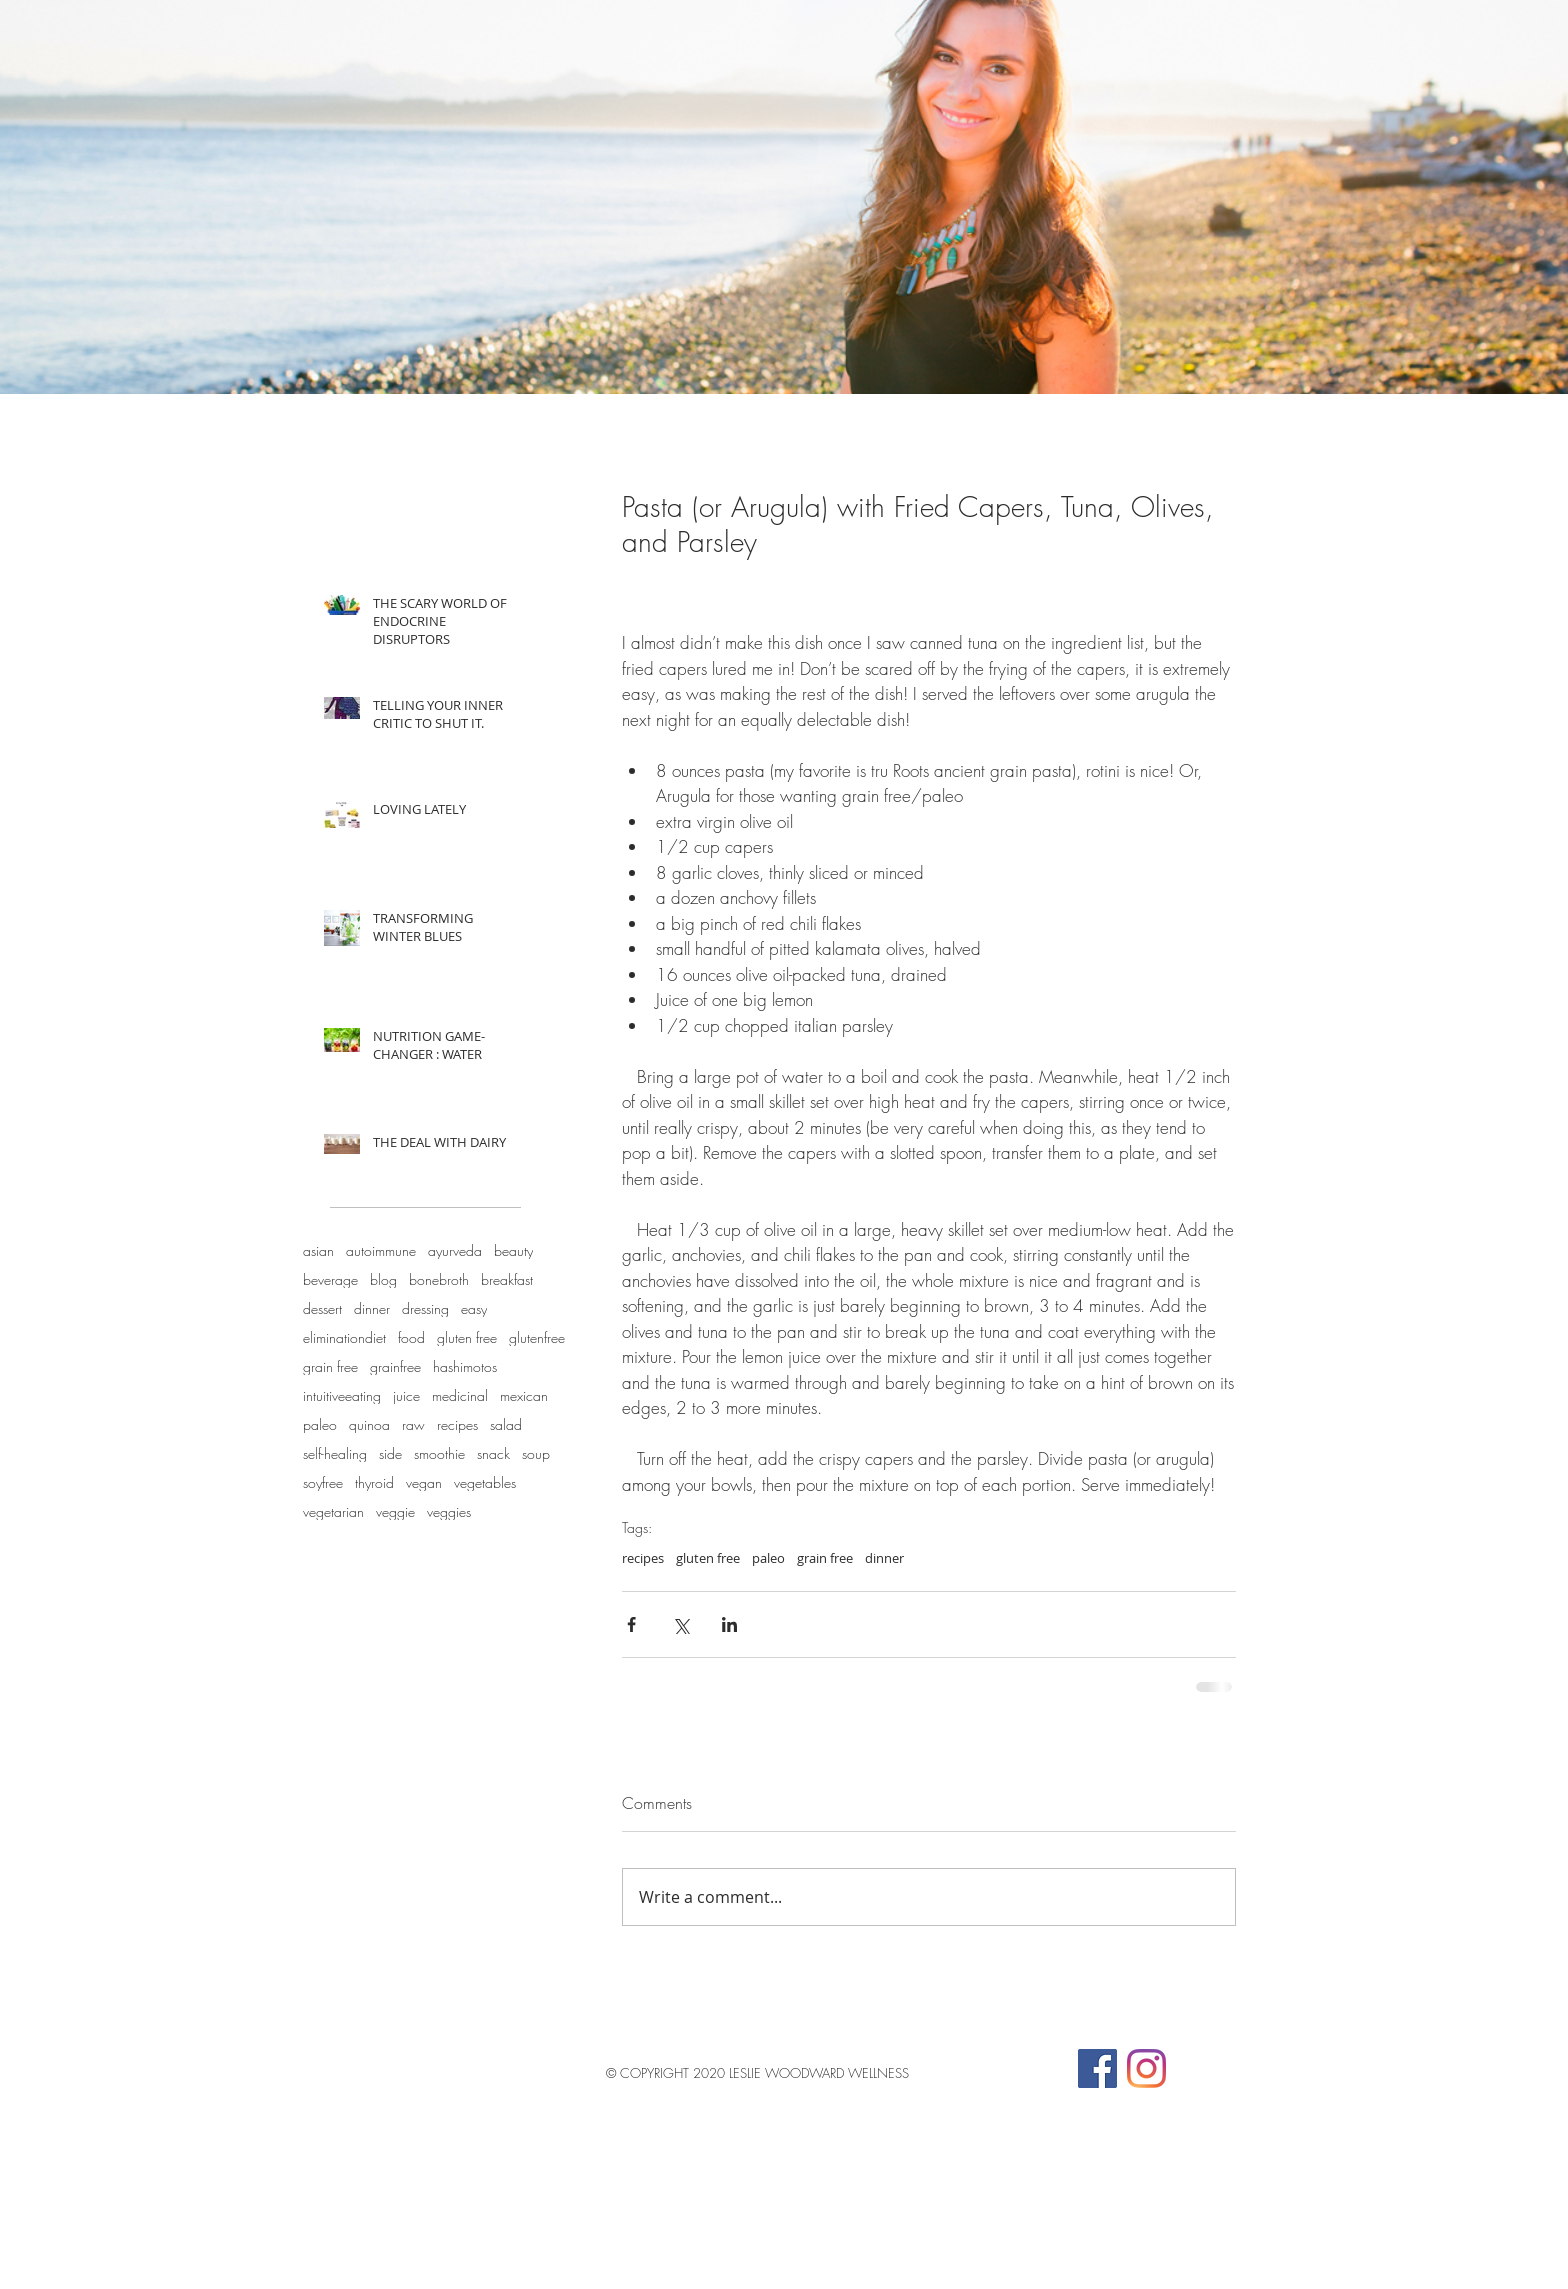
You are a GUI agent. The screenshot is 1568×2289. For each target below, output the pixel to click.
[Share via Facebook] (631, 1624)
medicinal (460, 1395)
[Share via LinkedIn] (729, 1624)
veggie (395, 1511)
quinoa (369, 1424)
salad (506, 1424)
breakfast (507, 1279)
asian (318, 1250)
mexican (524, 1395)
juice (406, 1395)
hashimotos (465, 1366)
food (411, 1337)
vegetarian (333, 1511)
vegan (424, 1482)
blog (383, 1279)
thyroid (374, 1482)
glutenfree (537, 1337)
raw (413, 1424)
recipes (457, 1424)
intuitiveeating (342, 1395)
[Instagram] (1146, 2068)
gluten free (467, 1337)
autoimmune (381, 1250)
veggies (449, 1511)
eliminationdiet (344, 1337)
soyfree (323, 1482)
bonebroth (439, 1279)
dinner (372, 1308)
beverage (330, 1279)
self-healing (335, 1453)
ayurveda (455, 1250)
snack (493, 1453)
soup (536, 1453)
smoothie (439, 1453)
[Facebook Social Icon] (1097, 2068)
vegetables (485, 1482)
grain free (330, 1366)
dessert (322, 1308)
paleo (320, 1424)
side (390, 1453)
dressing (425, 1308)
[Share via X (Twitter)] (680, 1624)
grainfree (395, 1366)
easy (474, 1308)
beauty (513, 1250)
